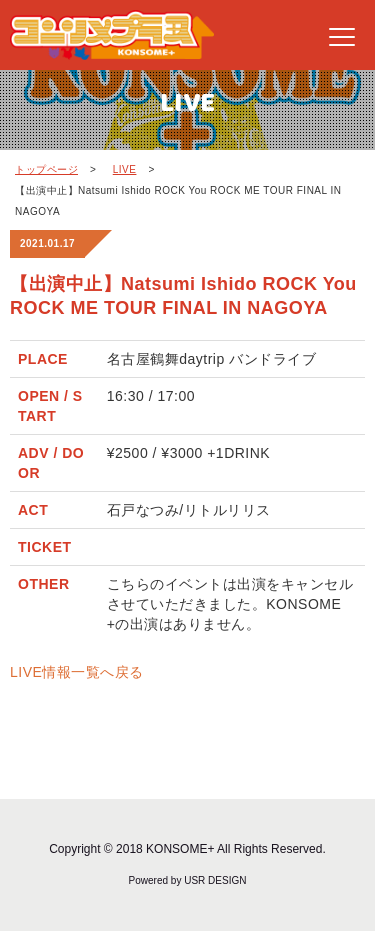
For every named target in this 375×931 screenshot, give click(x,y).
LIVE (125, 169)
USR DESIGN (215, 880)
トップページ (46, 169)
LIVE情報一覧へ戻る (77, 672)
